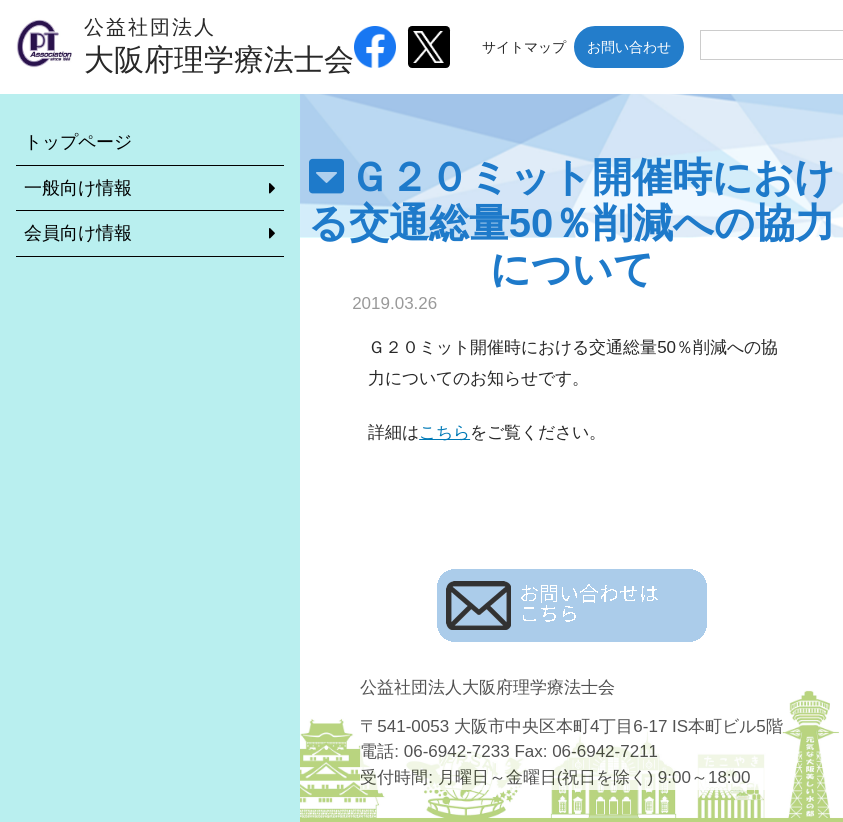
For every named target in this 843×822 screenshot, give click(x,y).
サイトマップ (524, 47)
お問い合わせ (629, 47)
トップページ (78, 142)
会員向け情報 (78, 233)
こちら (444, 432)
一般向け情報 (78, 188)
